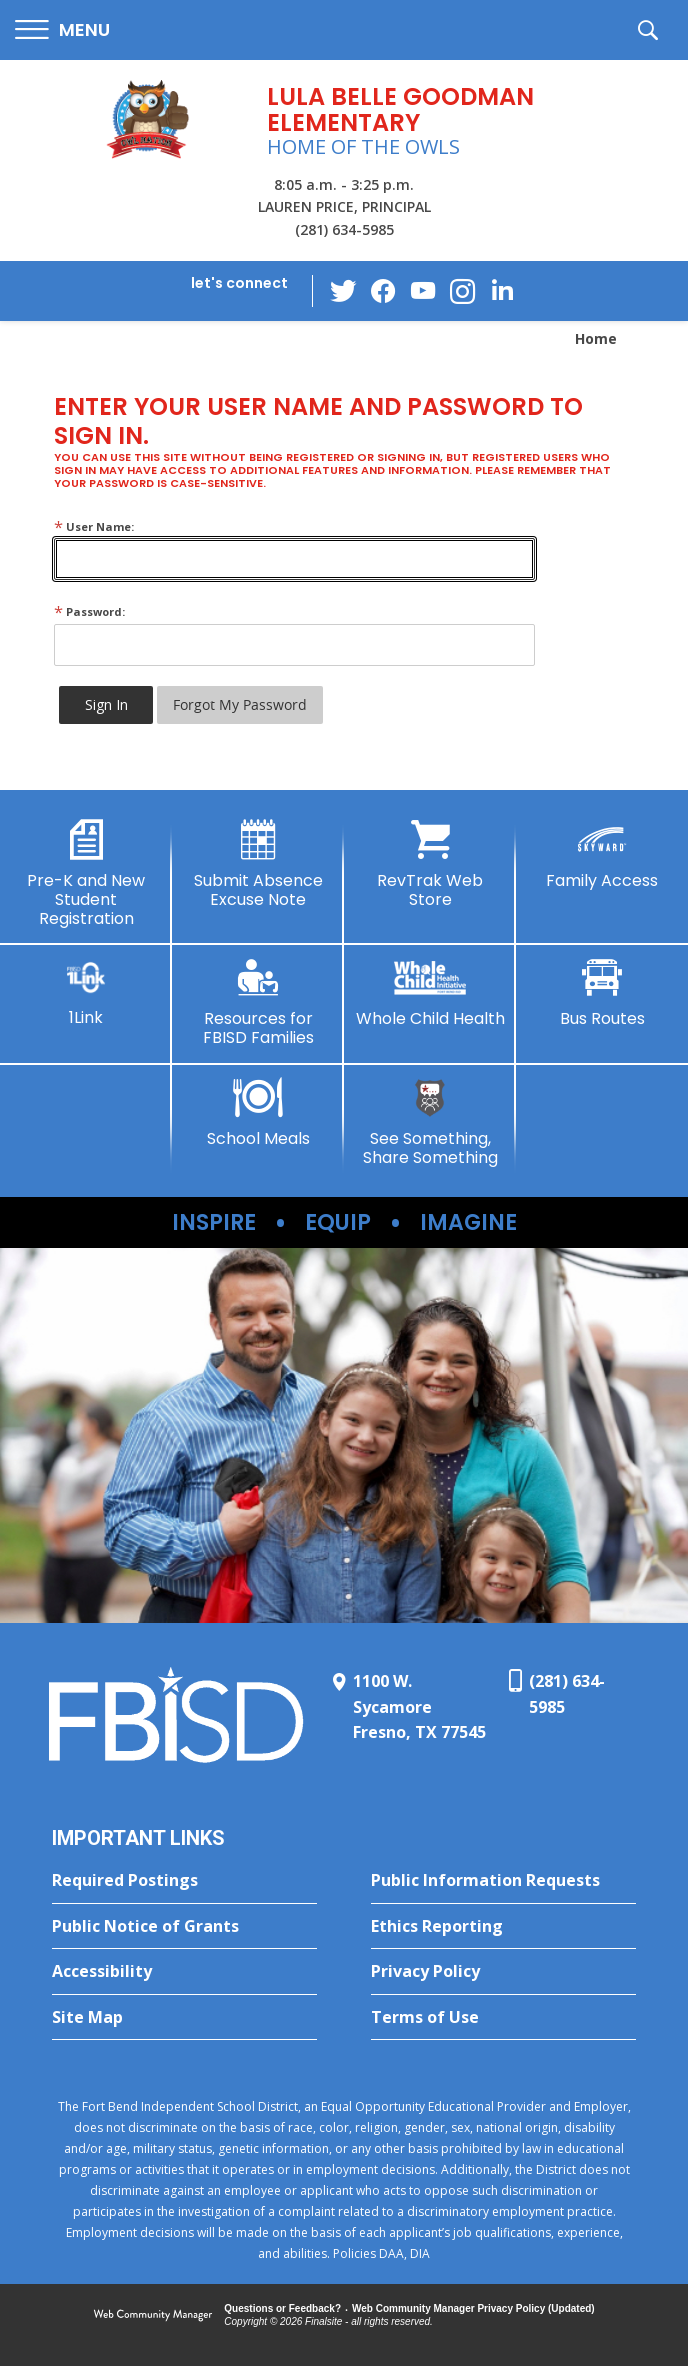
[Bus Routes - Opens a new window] (602, 993)
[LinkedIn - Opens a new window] (503, 289)
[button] (62, 30)
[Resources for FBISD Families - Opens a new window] (258, 1002)
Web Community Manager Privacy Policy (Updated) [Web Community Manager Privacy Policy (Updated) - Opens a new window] (473, 2308)
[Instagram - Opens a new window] (463, 291)
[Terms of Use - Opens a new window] (503, 2018)
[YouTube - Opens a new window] (423, 290)
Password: (89, 611)
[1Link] (86, 992)
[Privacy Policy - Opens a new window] (503, 1972)
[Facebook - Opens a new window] (383, 291)
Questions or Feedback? (282, 2308)
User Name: (94, 526)
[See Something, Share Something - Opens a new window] (430, 1122)
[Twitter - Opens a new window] (343, 290)
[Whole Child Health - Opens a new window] (430, 993)
